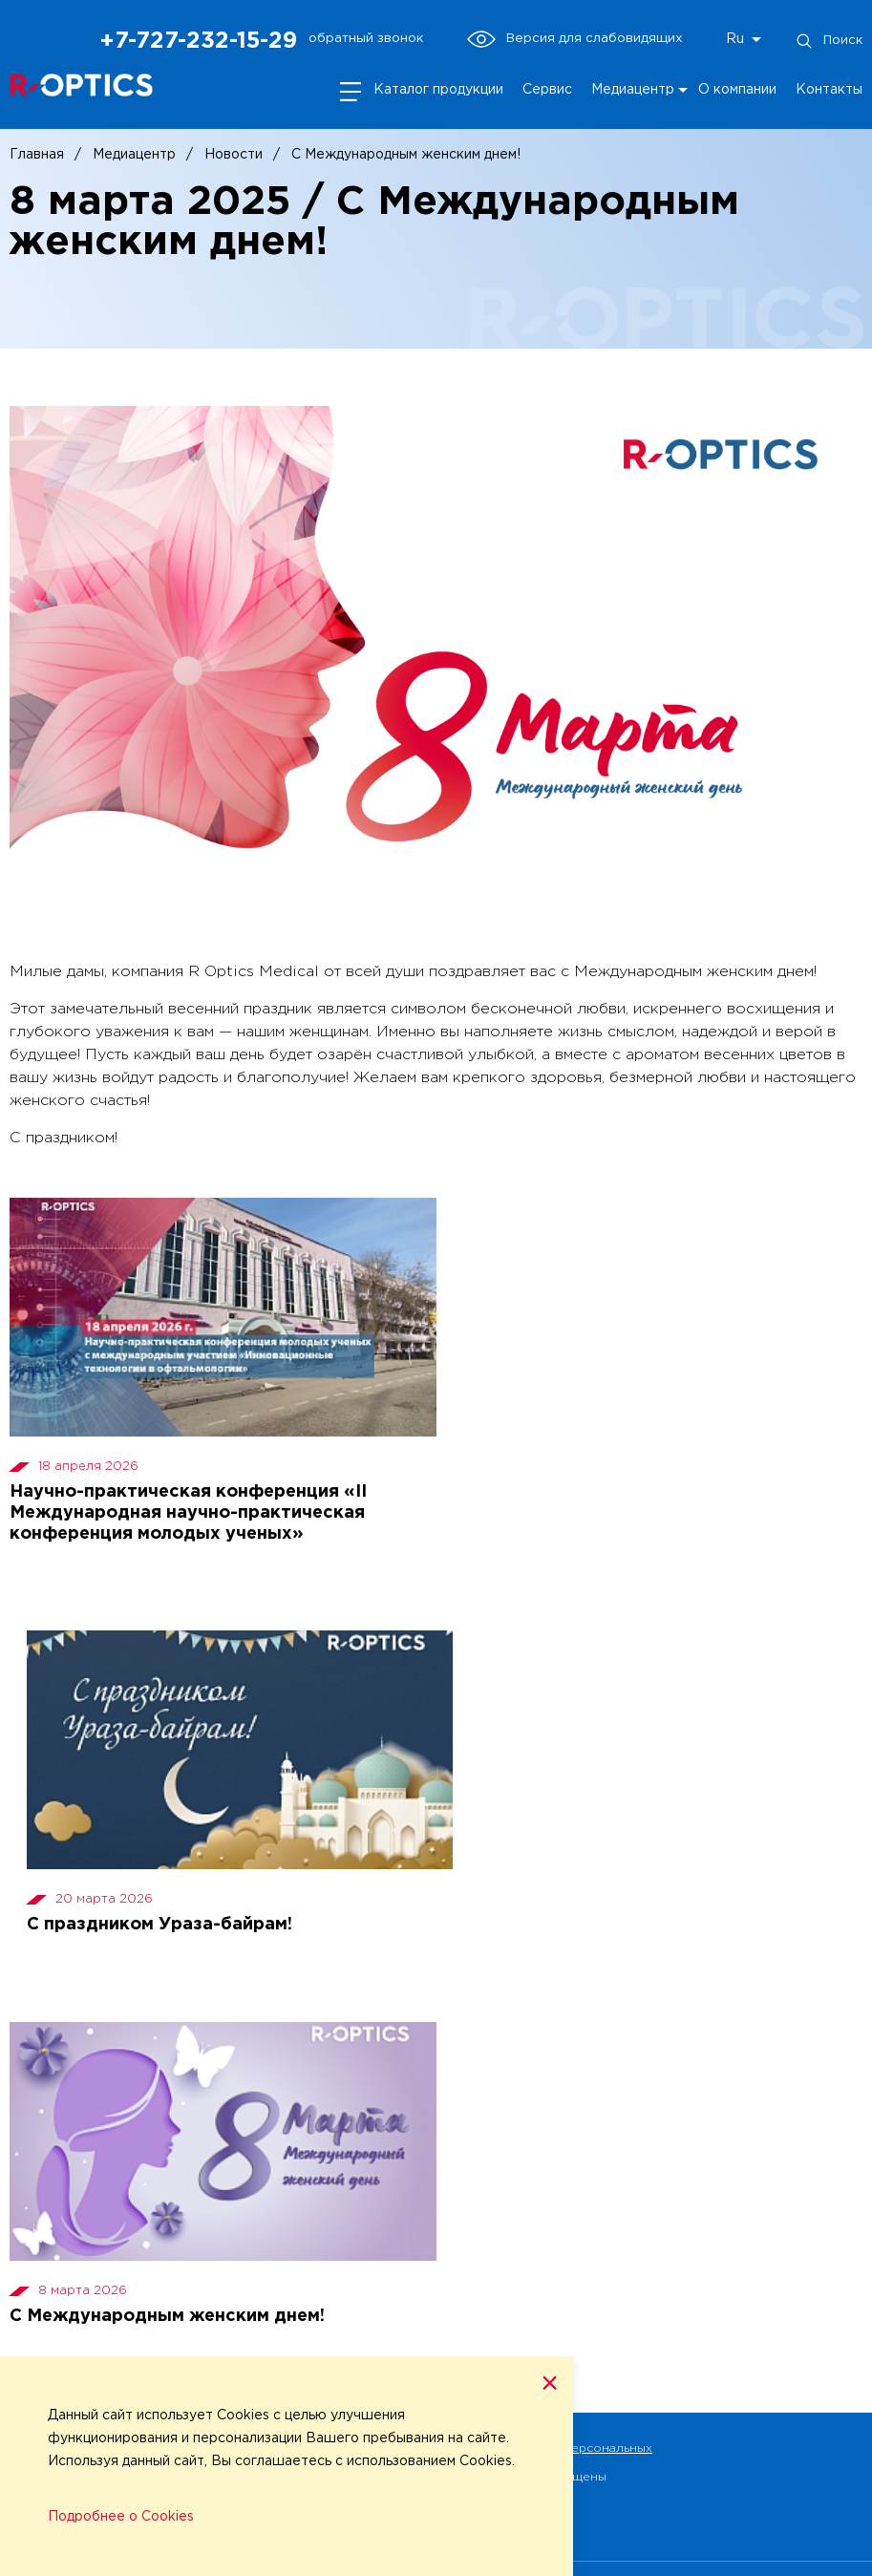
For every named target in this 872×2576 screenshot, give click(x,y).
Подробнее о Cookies (121, 2517)
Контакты (829, 90)
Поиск (828, 41)
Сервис (547, 90)
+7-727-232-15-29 (198, 41)
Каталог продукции (438, 90)
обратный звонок (365, 38)
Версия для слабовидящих (574, 39)
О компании (737, 90)
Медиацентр (632, 90)
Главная (37, 154)
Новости (233, 154)
